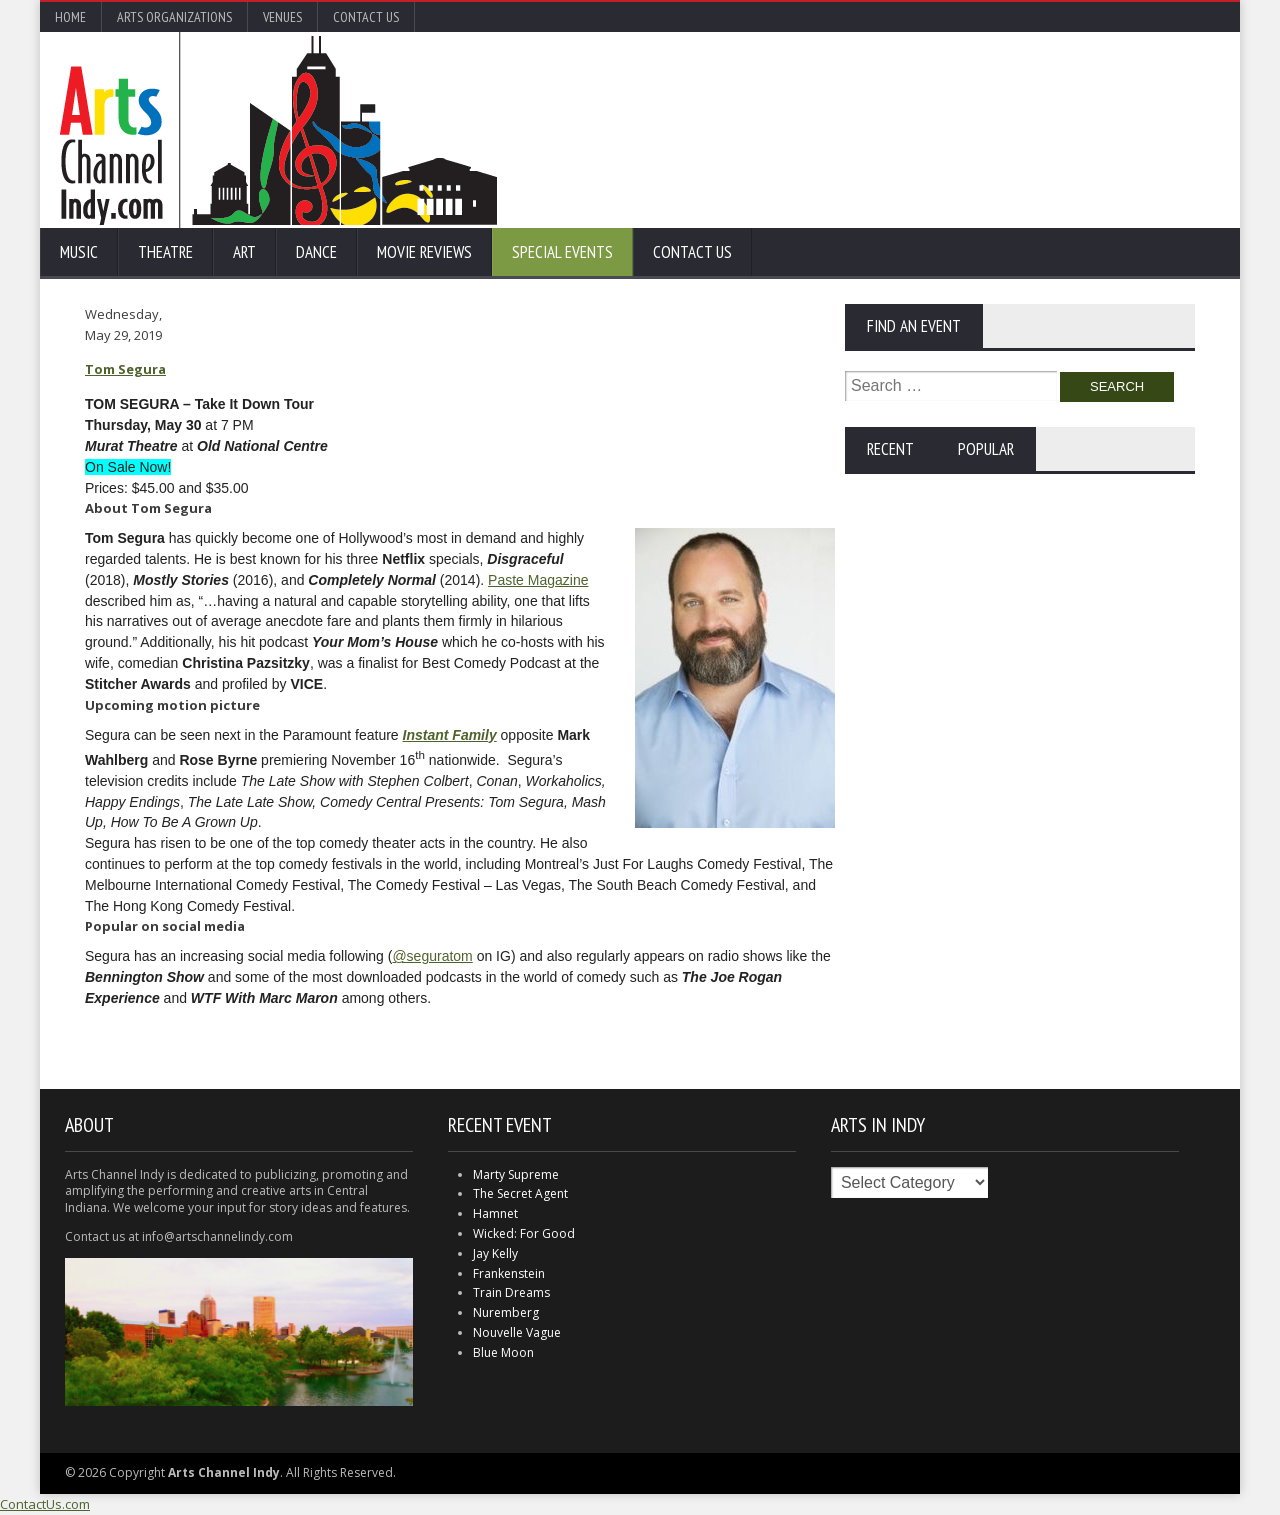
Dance (316, 252)
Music (79, 252)
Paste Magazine (538, 580)
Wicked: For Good (524, 1233)
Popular (986, 449)
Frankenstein (509, 1273)
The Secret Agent (520, 1193)
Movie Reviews (424, 252)
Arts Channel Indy (278, 130)
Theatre (165, 252)
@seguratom (432, 956)
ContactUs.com (45, 1504)
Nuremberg (506, 1312)
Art (244, 252)
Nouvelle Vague (517, 1332)
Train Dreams (511, 1292)
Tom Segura (125, 369)
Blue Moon (503, 1352)
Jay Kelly (495, 1253)
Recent (890, 449)
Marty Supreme (516, 1174)
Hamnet (495, 1213)
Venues (282, 17)
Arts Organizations (174, 17)
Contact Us (366, 17)
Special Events (562, 252)
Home (70, 17)
